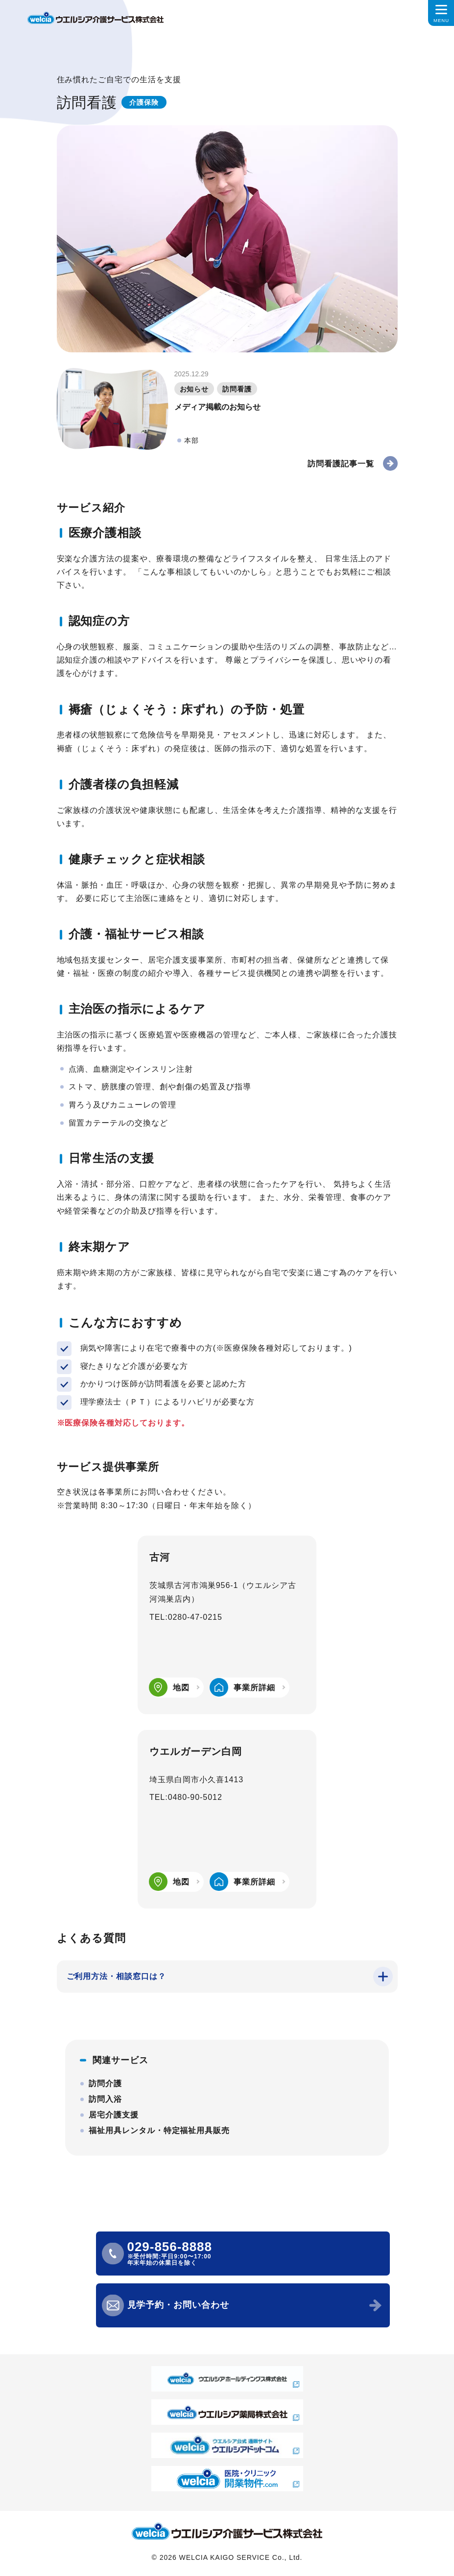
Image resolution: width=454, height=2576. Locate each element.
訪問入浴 (105, 2099)
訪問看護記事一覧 (341, 464)
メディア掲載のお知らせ (217, 407)
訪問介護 (105, 2083)
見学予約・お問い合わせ (178, 2305)
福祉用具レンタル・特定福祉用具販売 (159, 2130)
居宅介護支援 (114, 2115)
